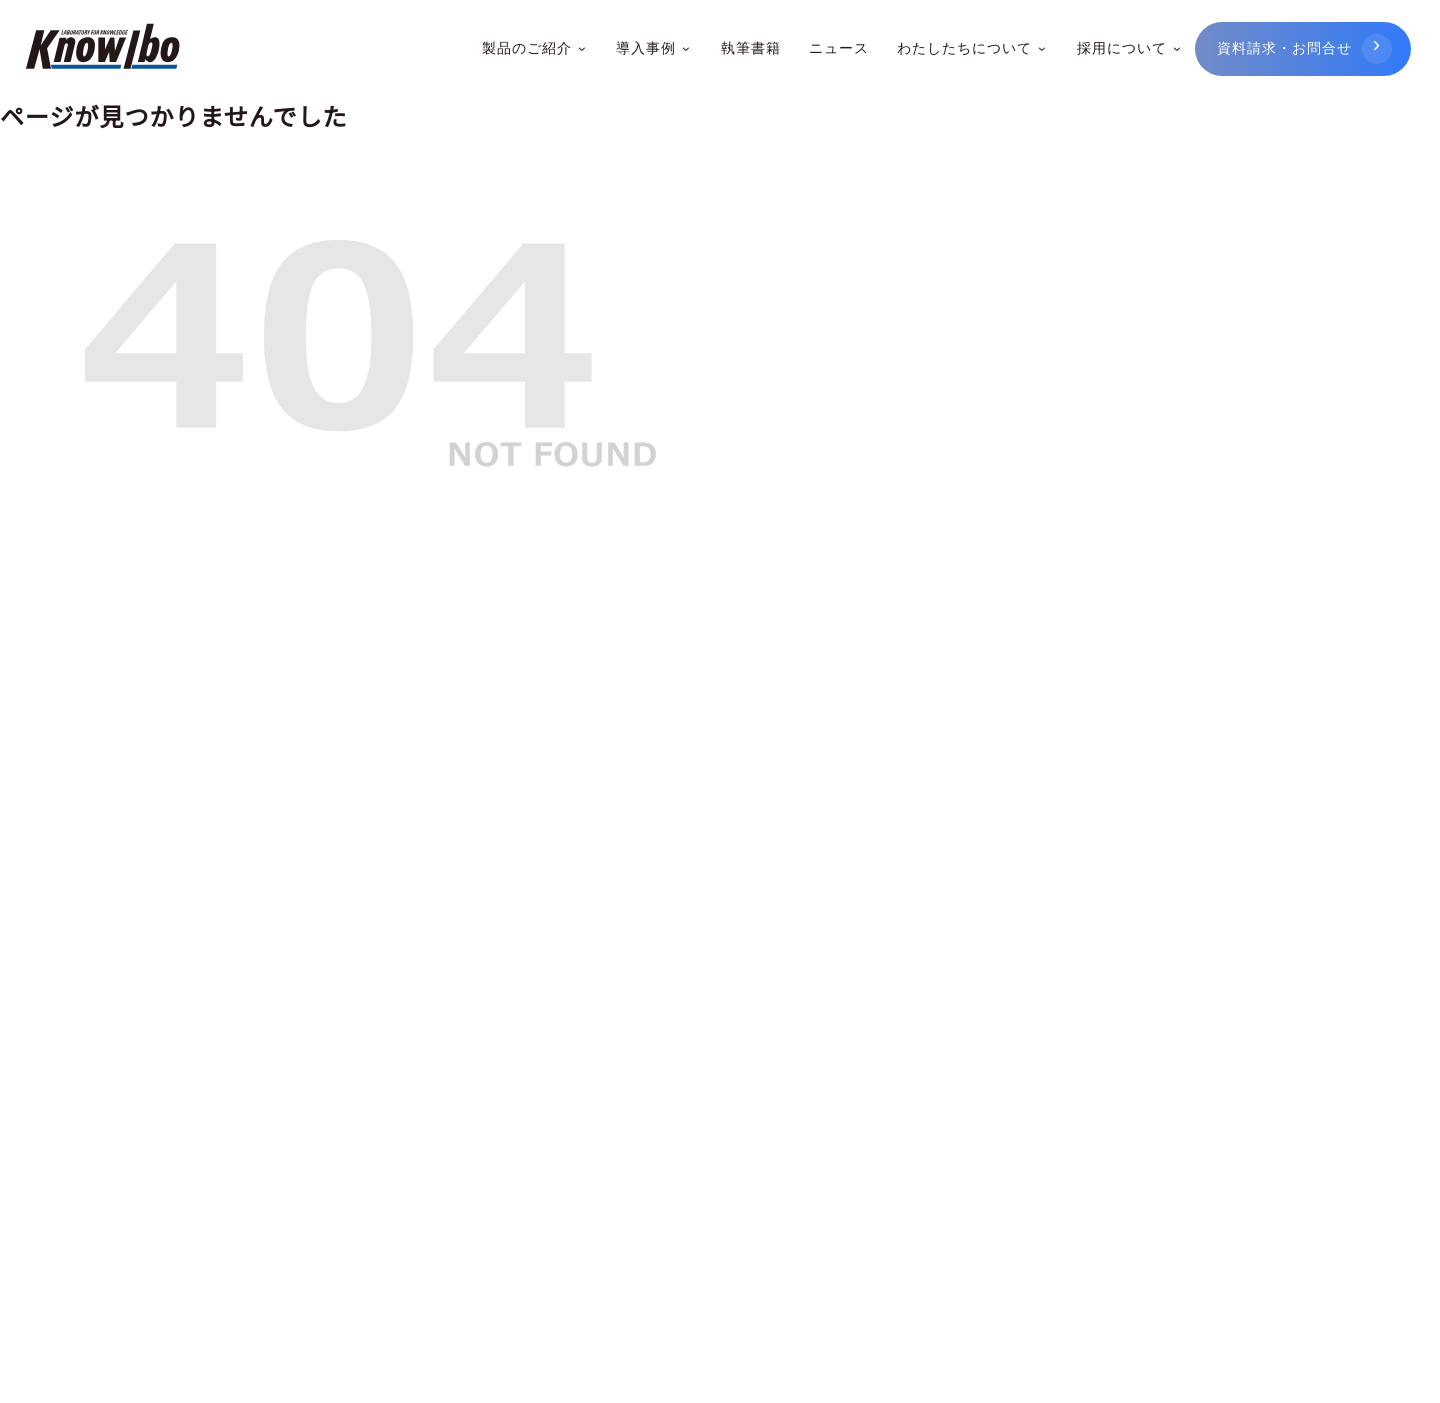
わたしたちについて (971, 49)
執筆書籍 (750, 49)
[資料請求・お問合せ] (1302, 50)
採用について (1128, 49)
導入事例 (654, 49)
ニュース (838, 49)
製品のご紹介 (536, 49)
